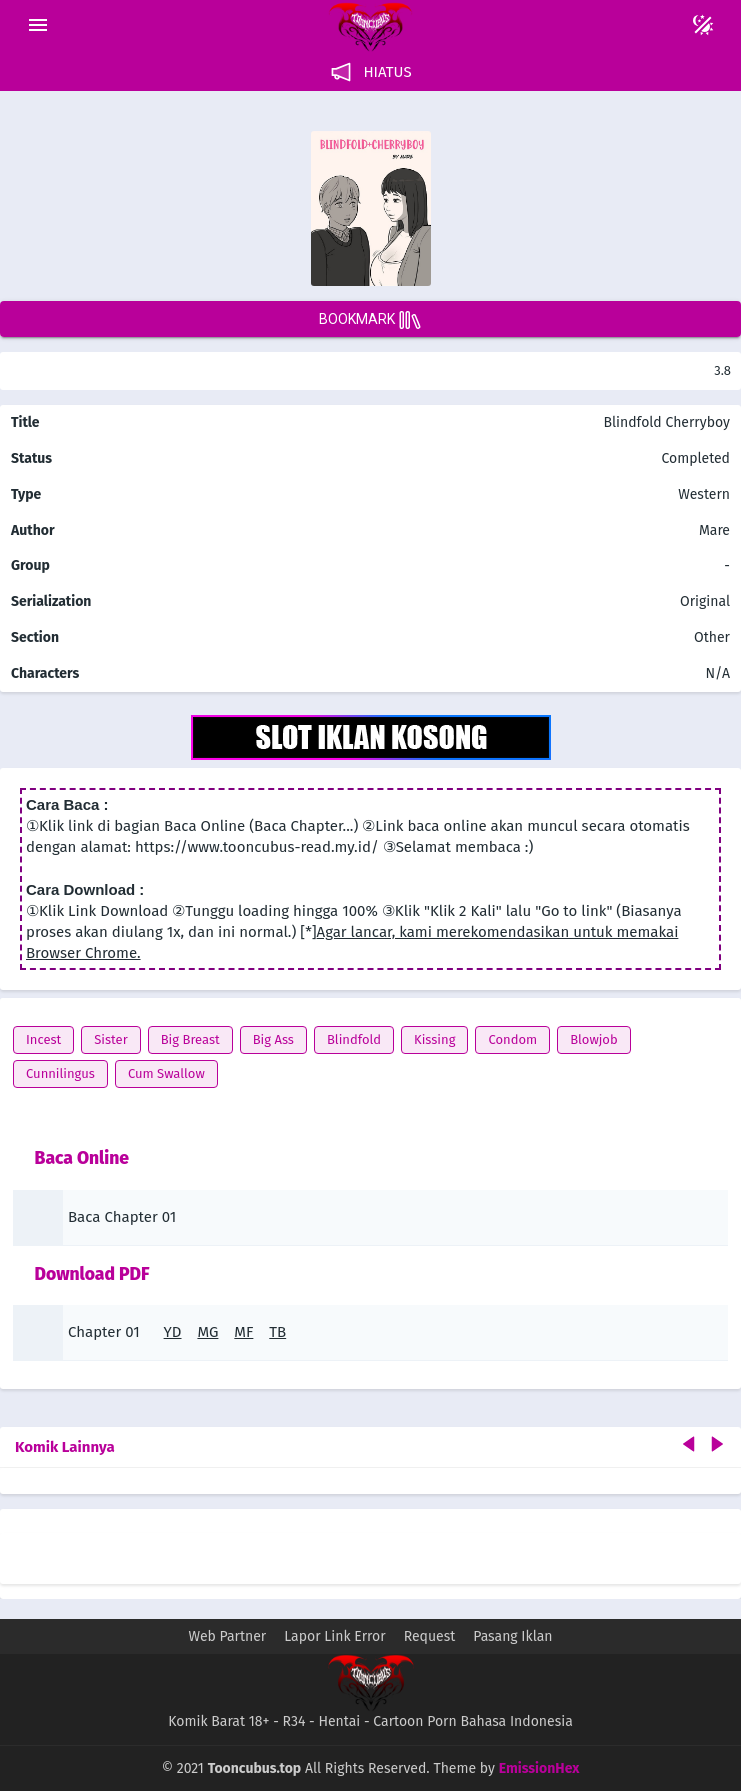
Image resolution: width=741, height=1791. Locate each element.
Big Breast (190, 1039)
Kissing (434, 1039)
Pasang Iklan (512, 1636)
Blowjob (594, 1039)
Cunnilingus (60, 1073)
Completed (695, 458)
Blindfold (354, 1039)
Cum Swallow (166, 1073)
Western (702, 494)
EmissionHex (539, 1768)
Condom (512, 1039)
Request (430, 1636)
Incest (43, 1039)
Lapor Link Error (334, 1636)
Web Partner (228, 1636)
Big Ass (273, 1039)
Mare (714, 530)
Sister (110, 1039)
